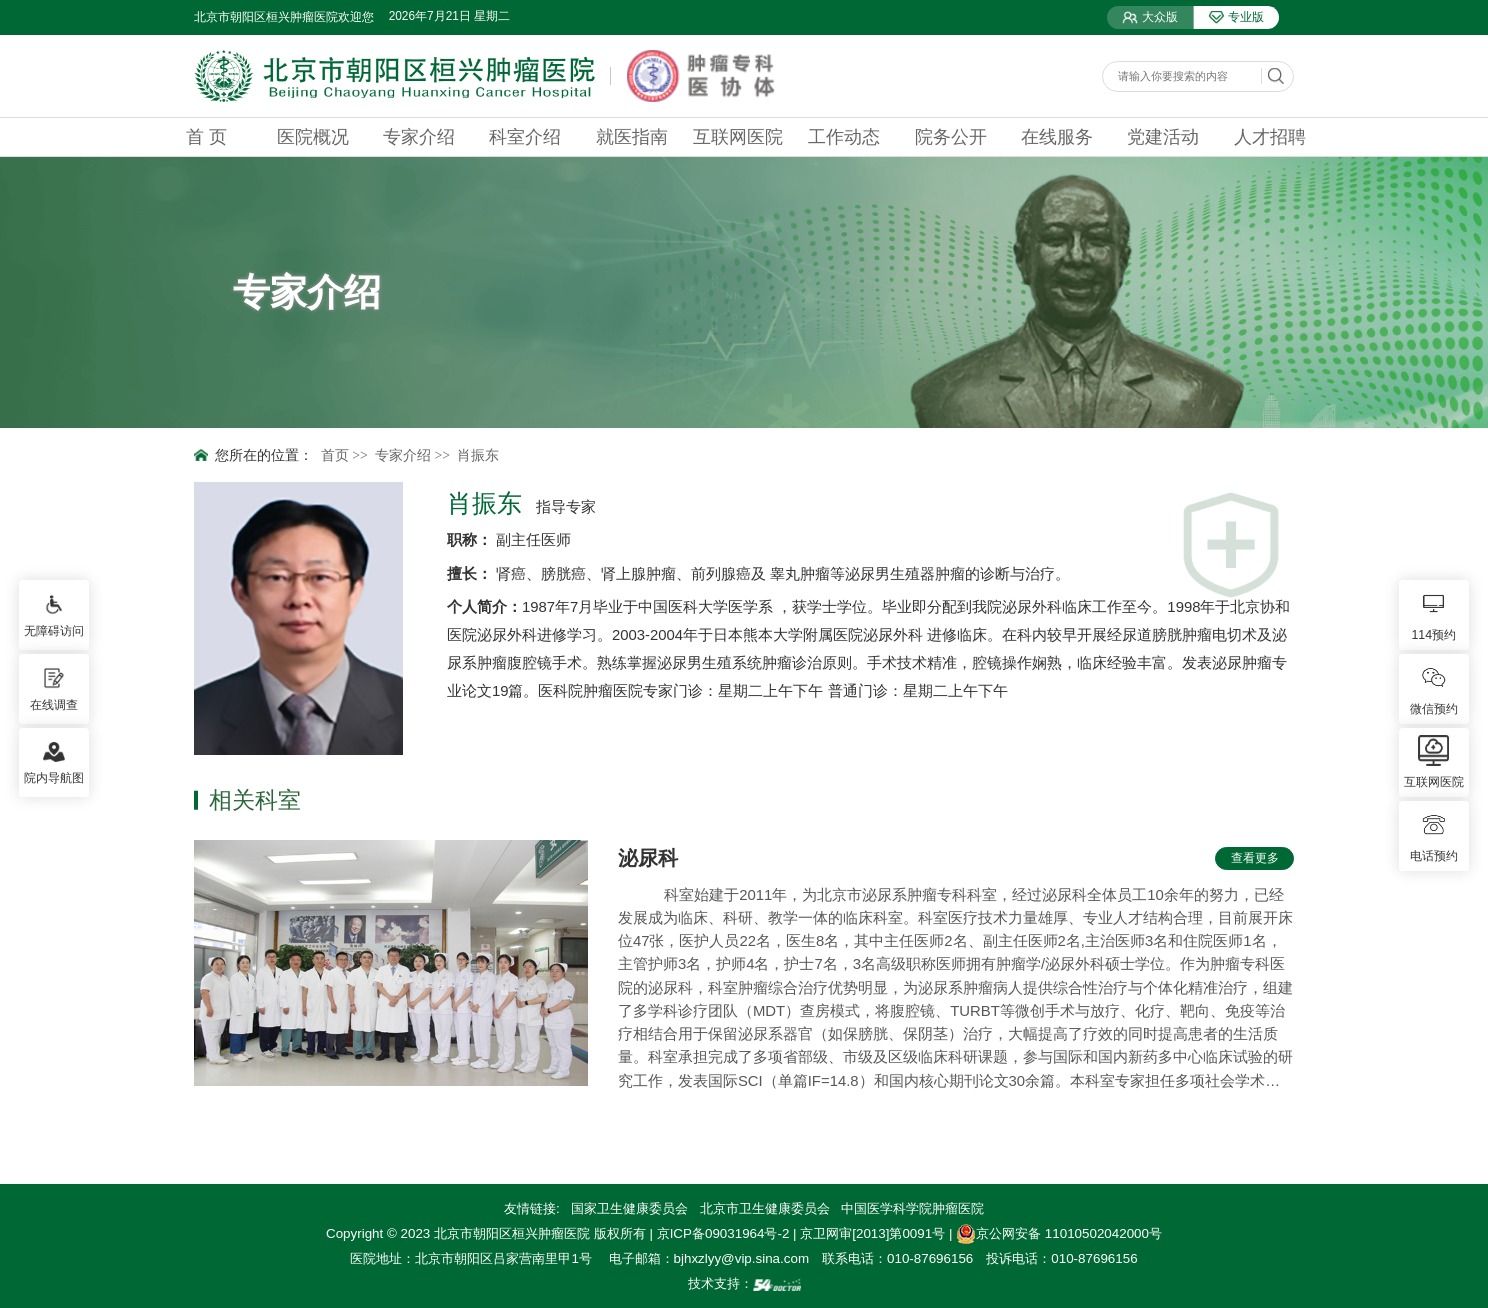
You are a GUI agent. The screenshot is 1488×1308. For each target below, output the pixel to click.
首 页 (206, 137)
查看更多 (1255, 858)
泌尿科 (648, 858)
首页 (335, 455)
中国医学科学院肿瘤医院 (912, 1208)
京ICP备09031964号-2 (723, 1233)
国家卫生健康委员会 (629, 1208)
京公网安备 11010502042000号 (1059, 1233)
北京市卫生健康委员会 (765, 1208)
